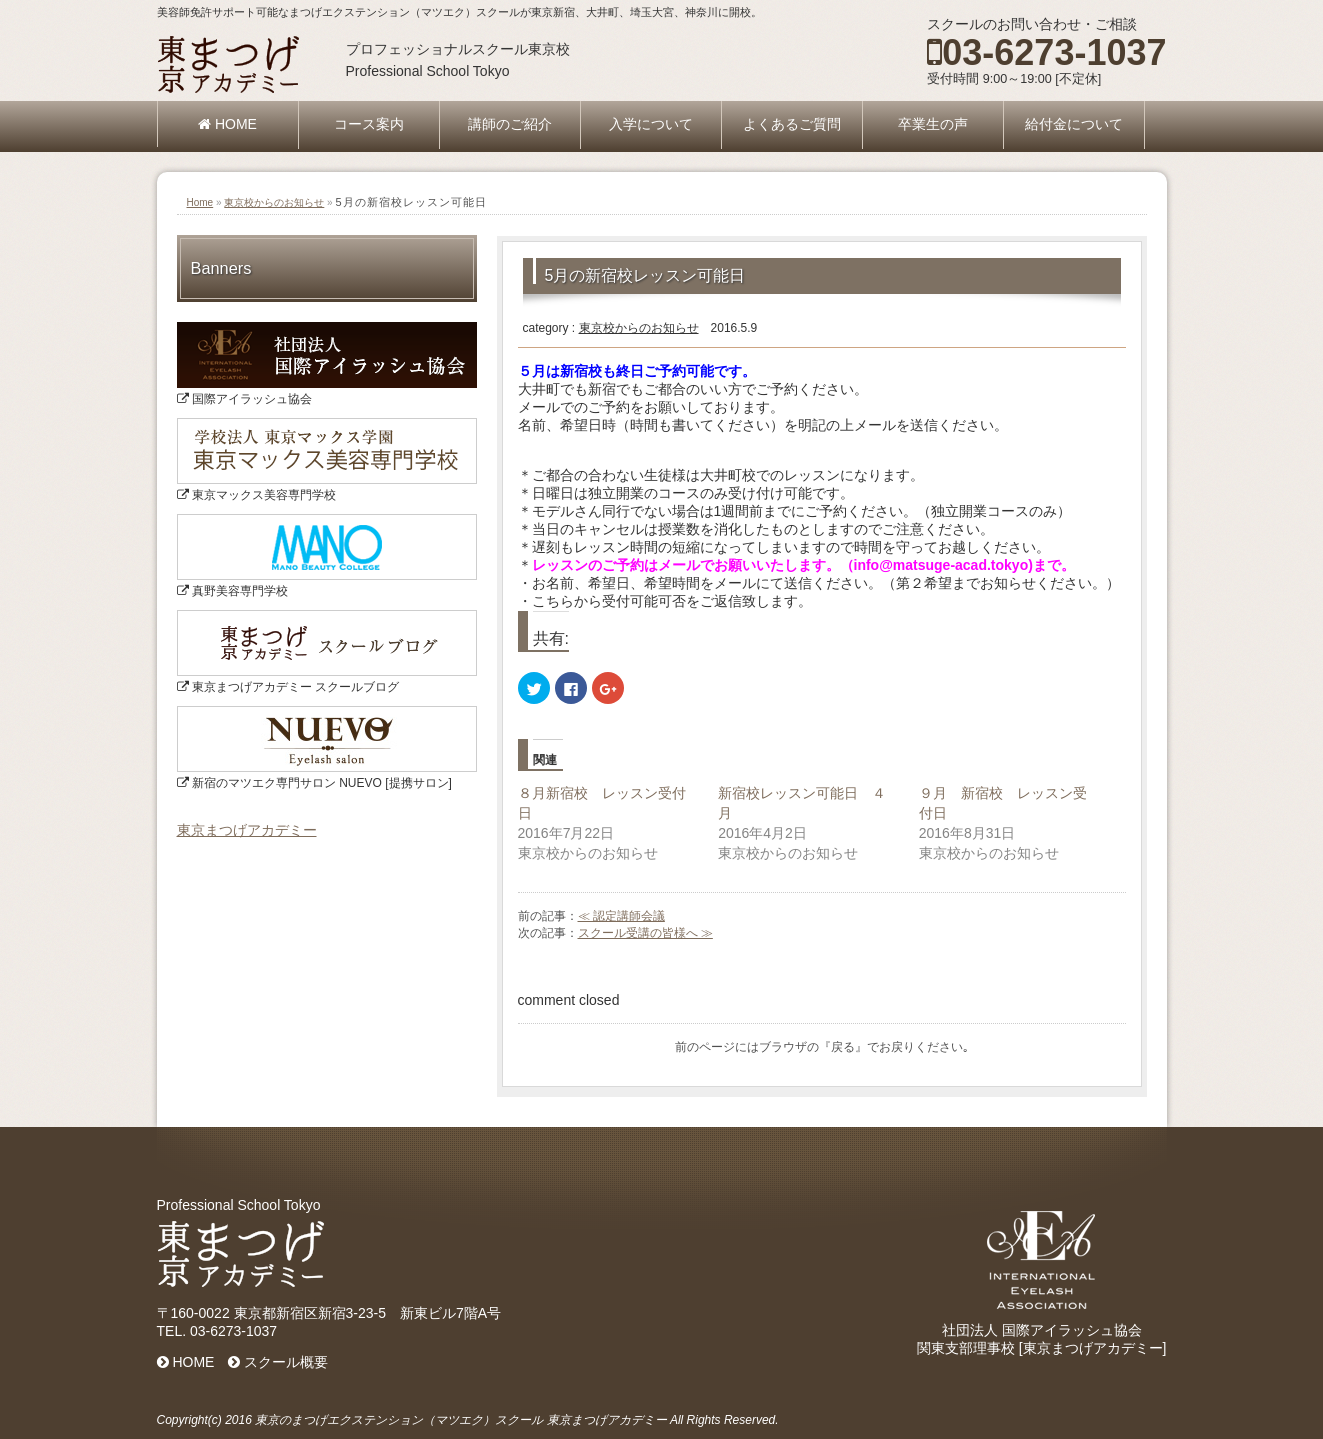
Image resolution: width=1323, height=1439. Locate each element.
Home (200, 202)
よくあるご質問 (792, 124)
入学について (651, 124)
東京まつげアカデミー (247, 830)
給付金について (1074, 124)
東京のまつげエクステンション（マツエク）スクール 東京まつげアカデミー (460, 1420)
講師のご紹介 (510, 124)
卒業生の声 (933, 124)
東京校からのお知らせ (274, 202)
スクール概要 (278, 1362)
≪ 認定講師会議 (621, 916)
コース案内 (369, 124)
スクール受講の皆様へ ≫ (645, 933)
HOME (227, 124)
